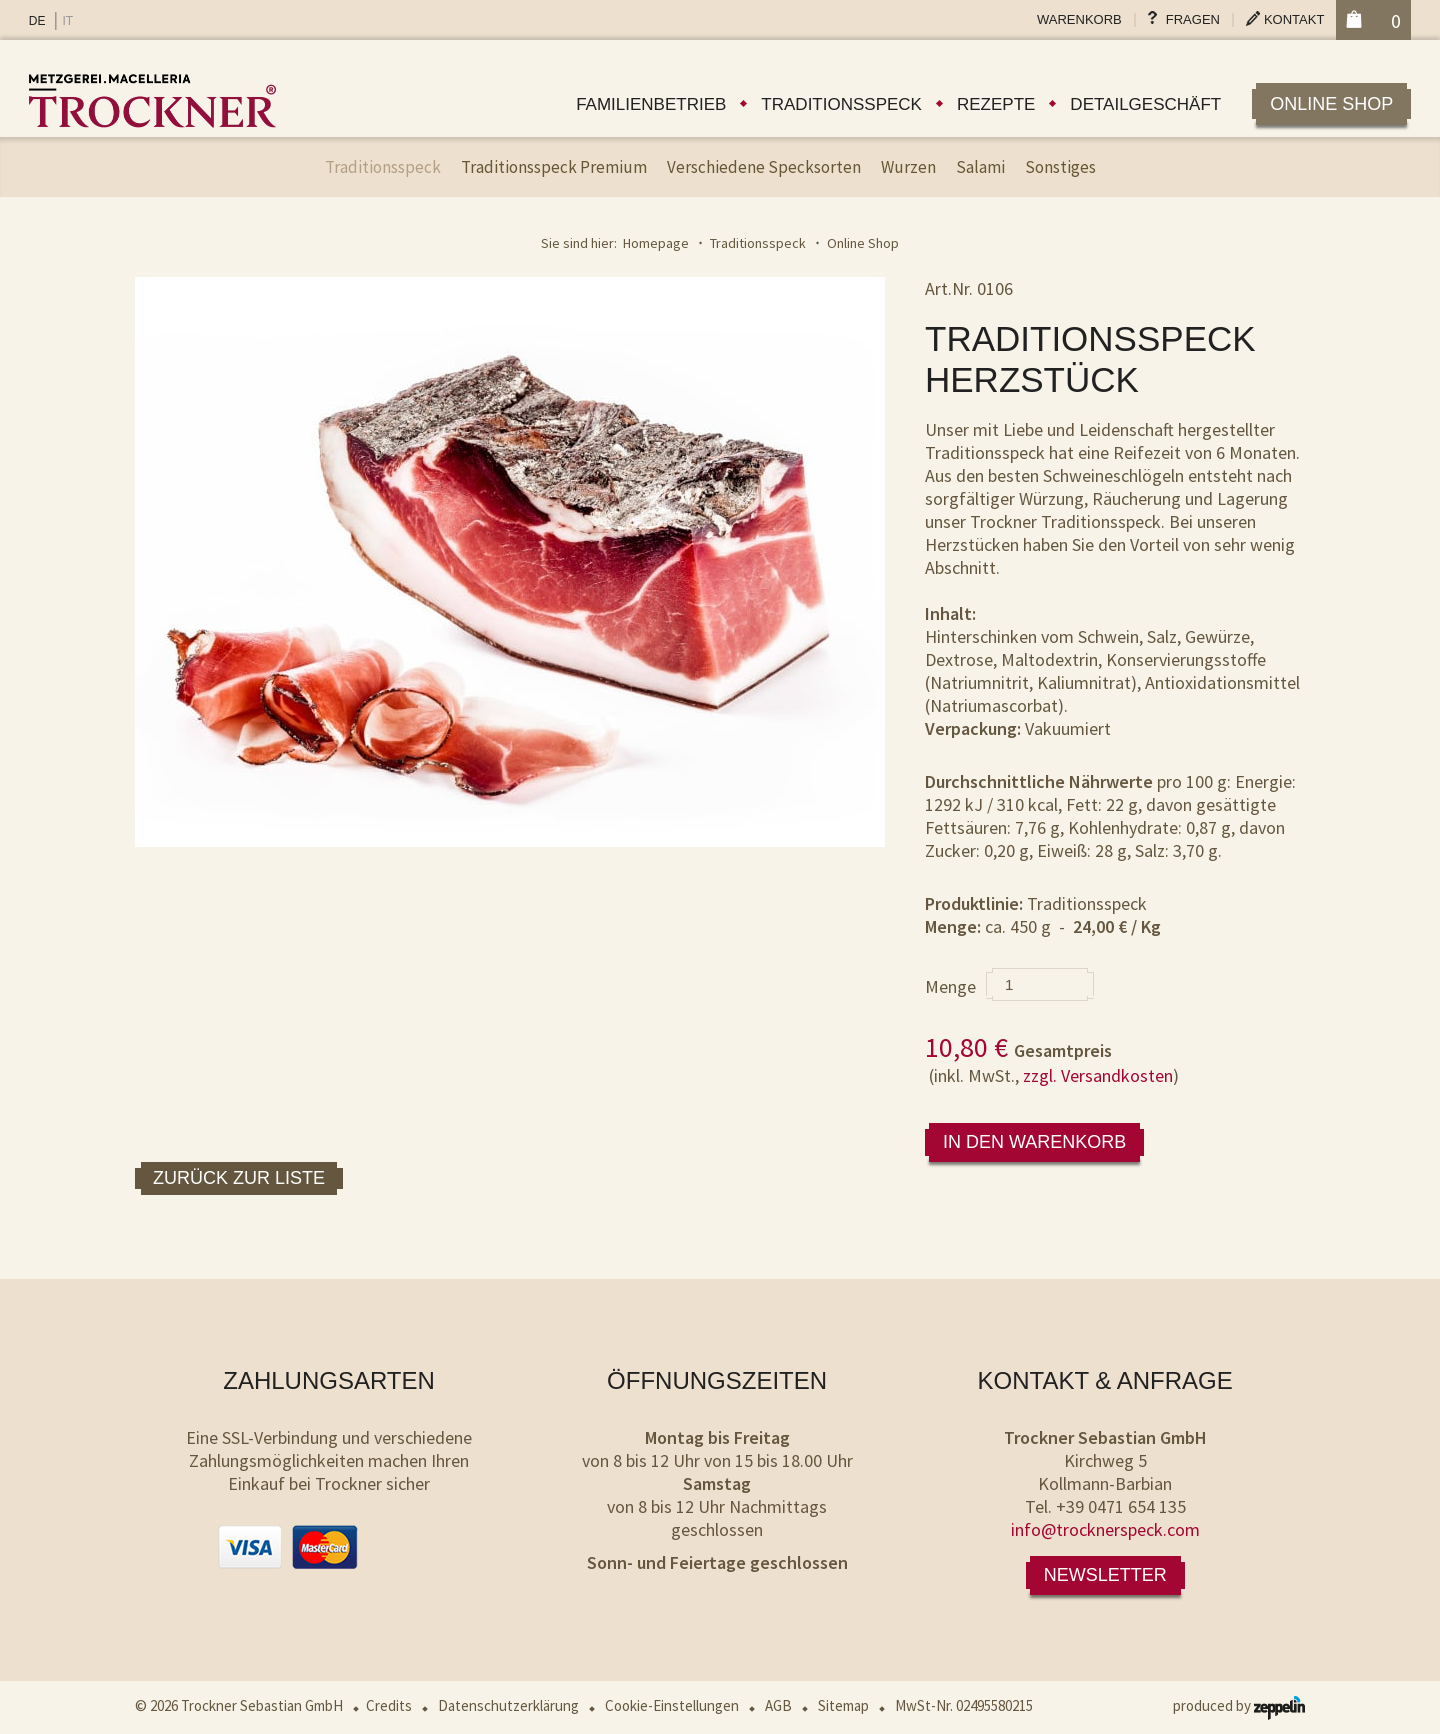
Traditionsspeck (841, 104)
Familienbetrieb (651, 104)
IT (67, 21)
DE (37, 21)
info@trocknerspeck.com (1105, 1529)
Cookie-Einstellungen (672, 1705)
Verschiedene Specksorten (764, 167)
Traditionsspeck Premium (554, 167)
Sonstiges (1060, 167)
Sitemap (843, 1705)
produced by (1239, 1705)
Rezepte (996, 104)
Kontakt (1294, 19)
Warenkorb (1079, 19)
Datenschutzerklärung (508, 1705)
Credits (389, 1705)
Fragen (1193, 19)
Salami (980, 167)
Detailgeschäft (1145, 104)
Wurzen (908, 167)
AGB (778, 1705)
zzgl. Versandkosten (1098, 1075)
